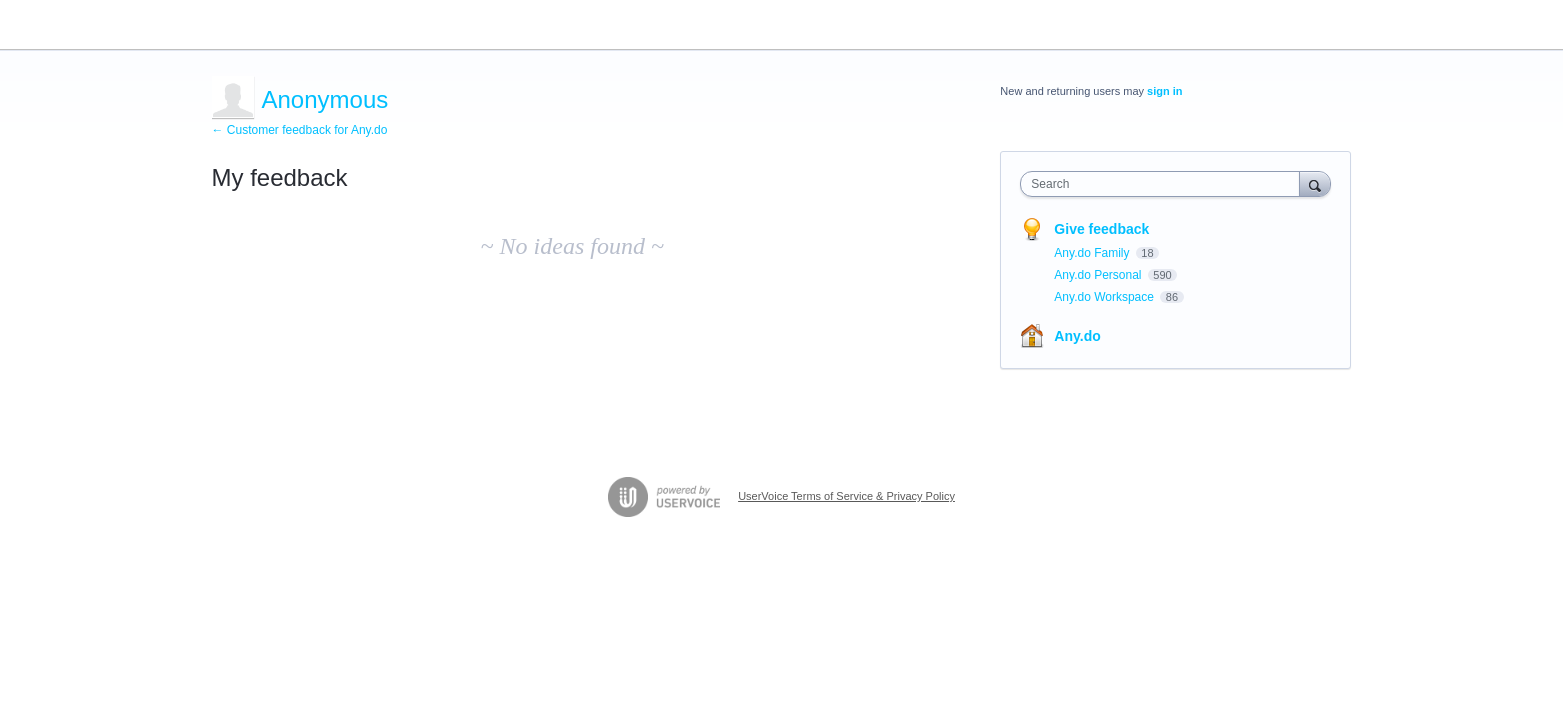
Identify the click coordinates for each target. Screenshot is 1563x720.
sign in (1164, 91)
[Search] (1315, 183)
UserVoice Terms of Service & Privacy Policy (846, 496)
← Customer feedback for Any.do (300, 130)
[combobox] (1164, 184)
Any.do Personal (1099, 275)
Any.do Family (1093, 253)
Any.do (1077, 336)
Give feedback (1101, 229)
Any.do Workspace (1105, 297)
